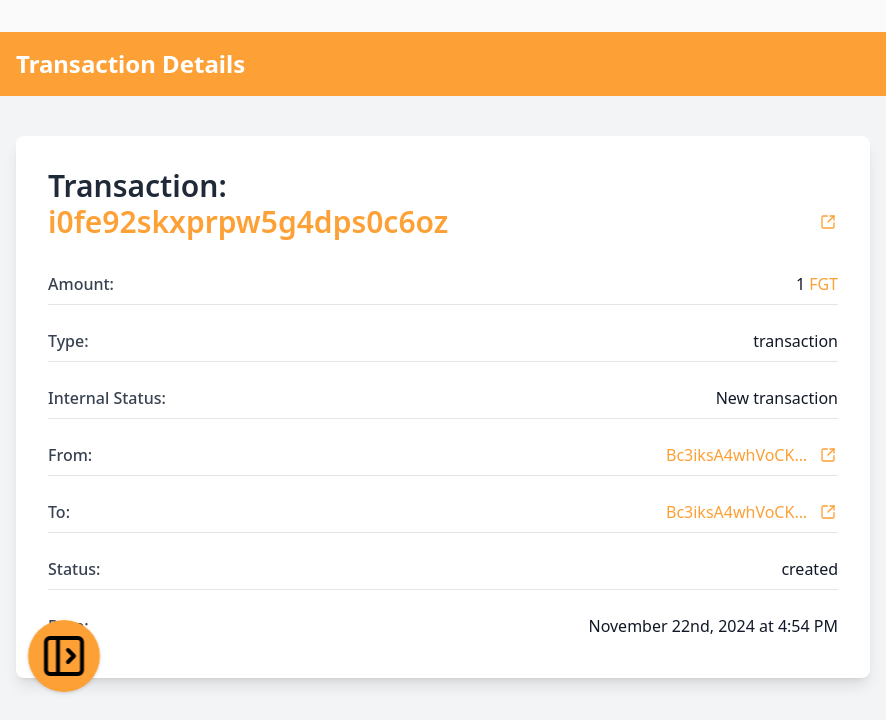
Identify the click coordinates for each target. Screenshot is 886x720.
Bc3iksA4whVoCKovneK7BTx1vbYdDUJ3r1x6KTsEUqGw (738, 455)
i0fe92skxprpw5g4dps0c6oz (248, 222)
